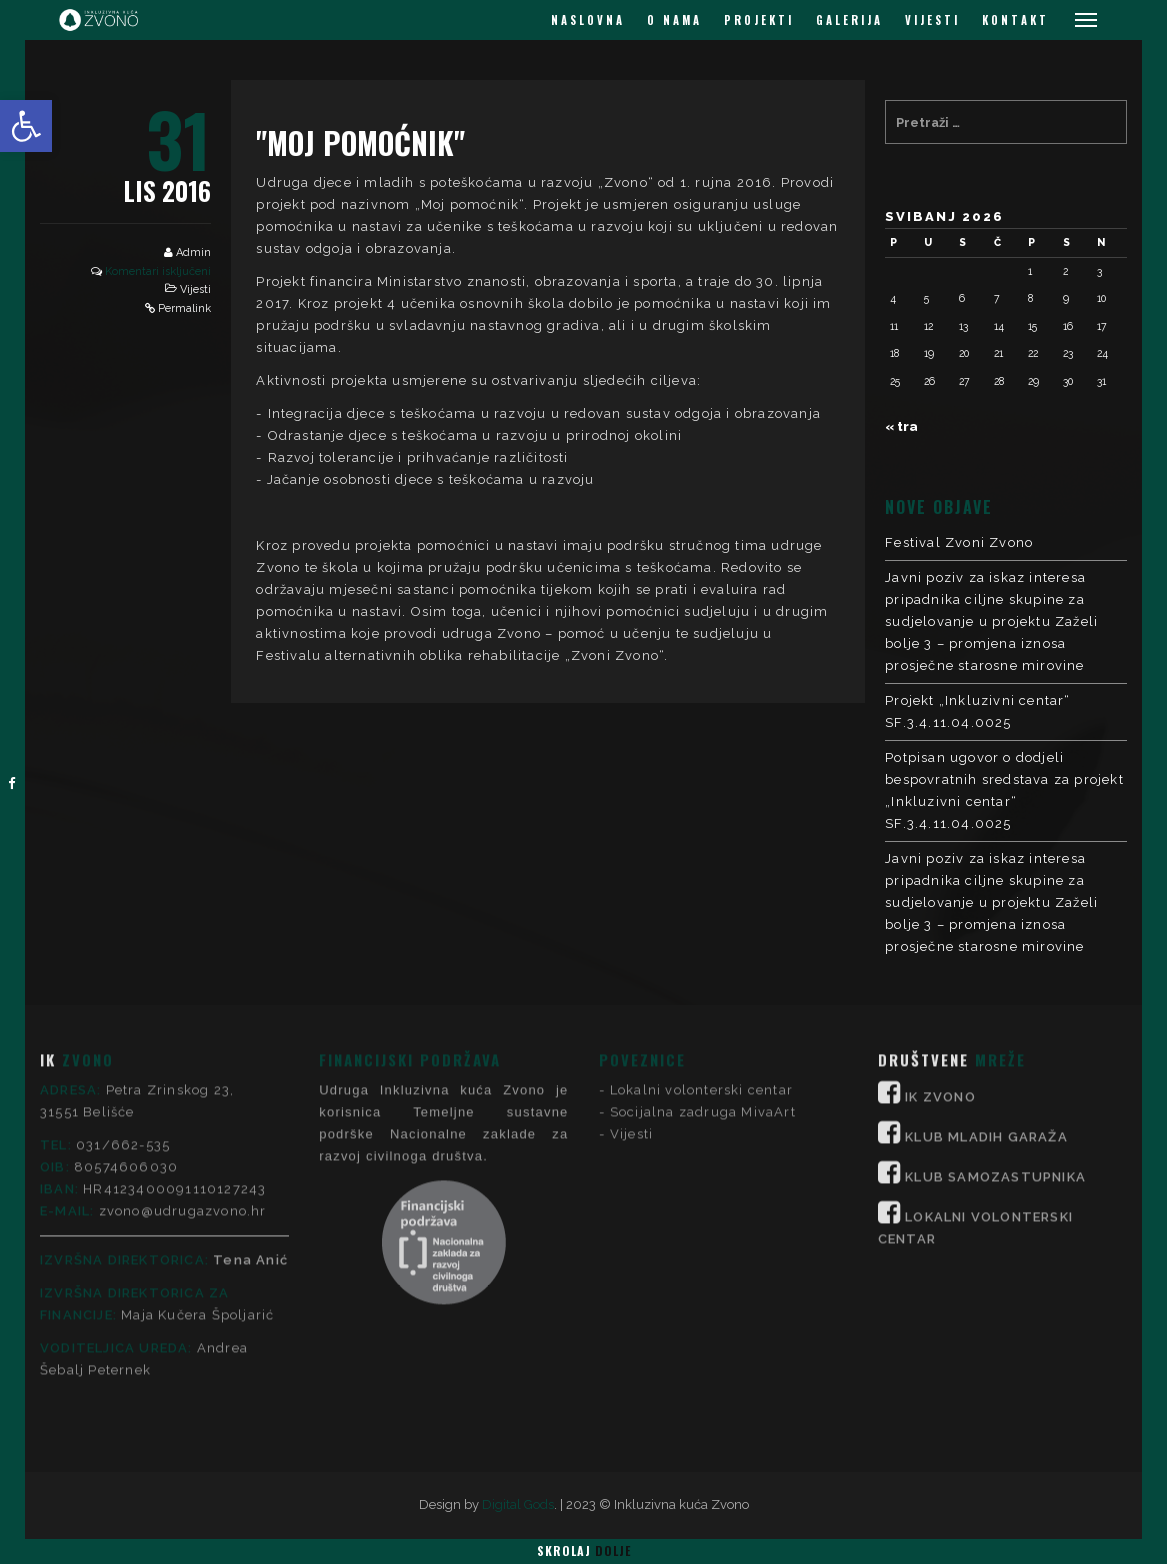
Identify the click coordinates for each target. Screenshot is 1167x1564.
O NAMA (674, 20)
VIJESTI (932, 20)
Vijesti (195, 289)
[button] (26, 126)
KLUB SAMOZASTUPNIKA (995, 1018)
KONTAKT (1015, 20)
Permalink (184, 308)
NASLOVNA (588, 20)
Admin (193, 252)
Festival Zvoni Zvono (959, 542)
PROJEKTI (759, 20)
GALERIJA (849, 20)
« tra (901, 426)
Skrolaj (584, 1550)
